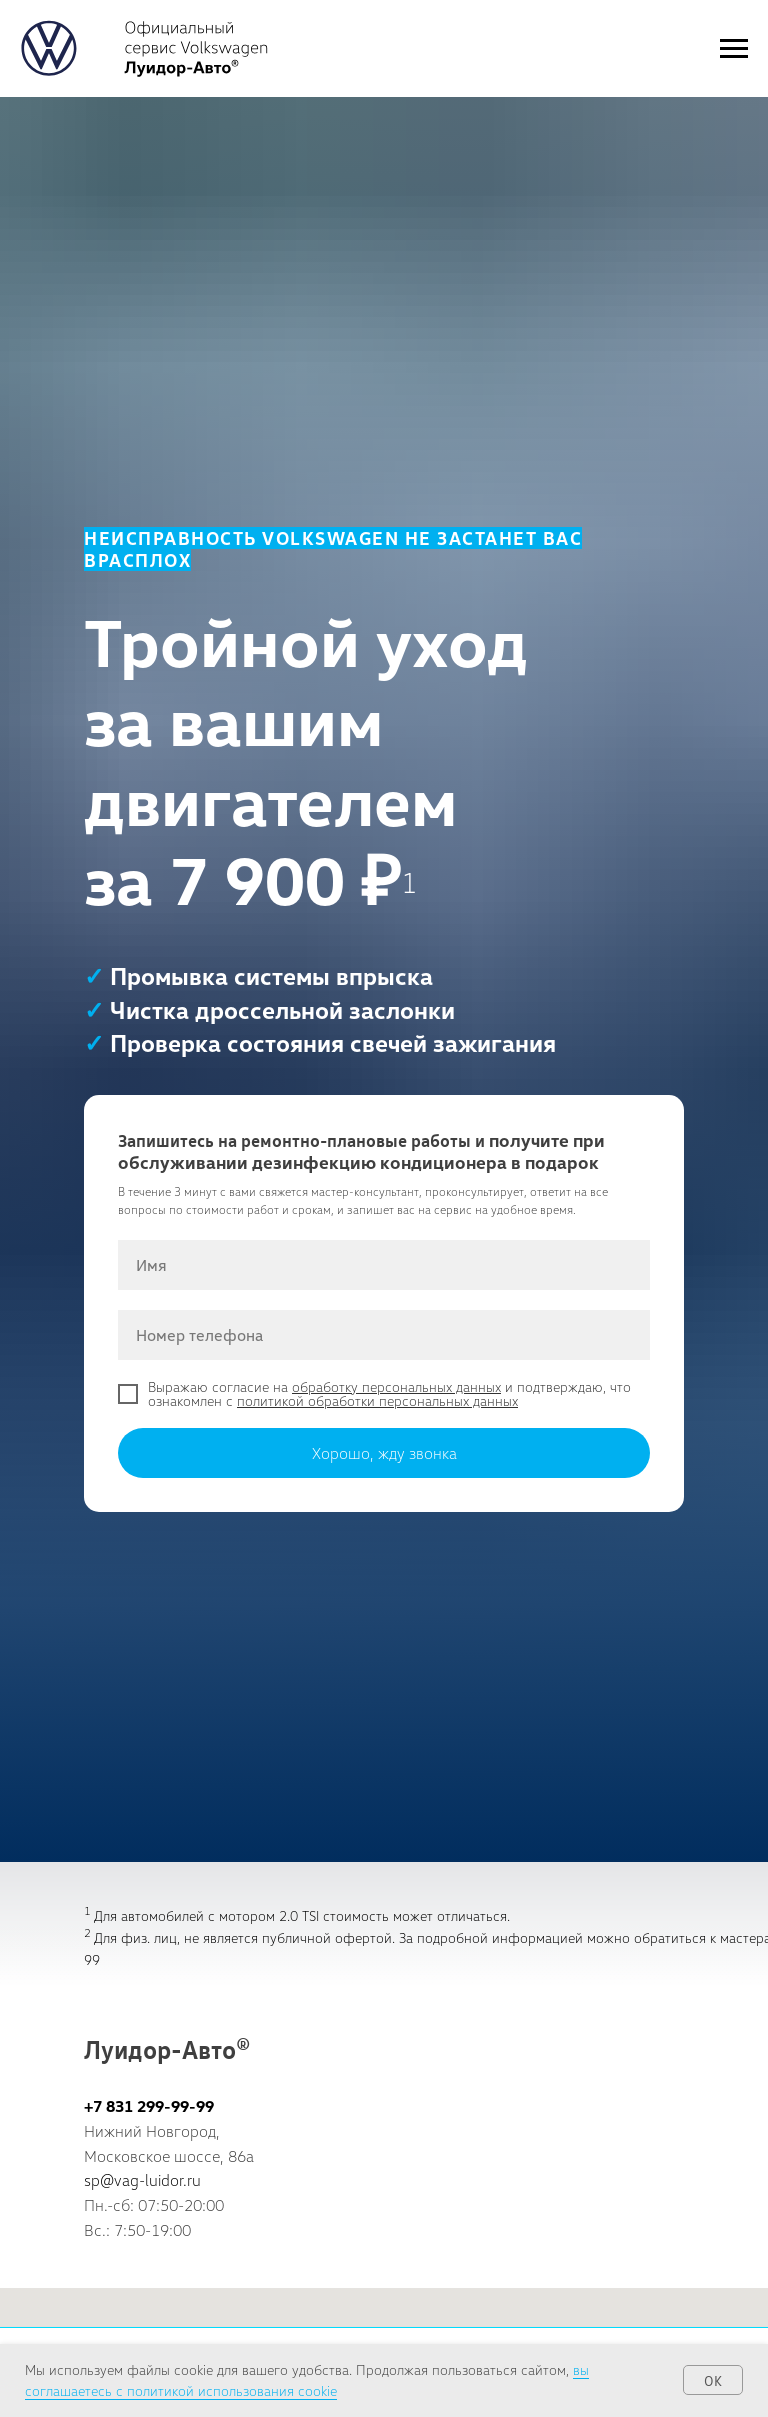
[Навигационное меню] (734, 49)
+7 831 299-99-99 (149, 2106)
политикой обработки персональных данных (377, 1400)
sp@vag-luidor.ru (142, 2180)
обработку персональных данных (396, 1386)
